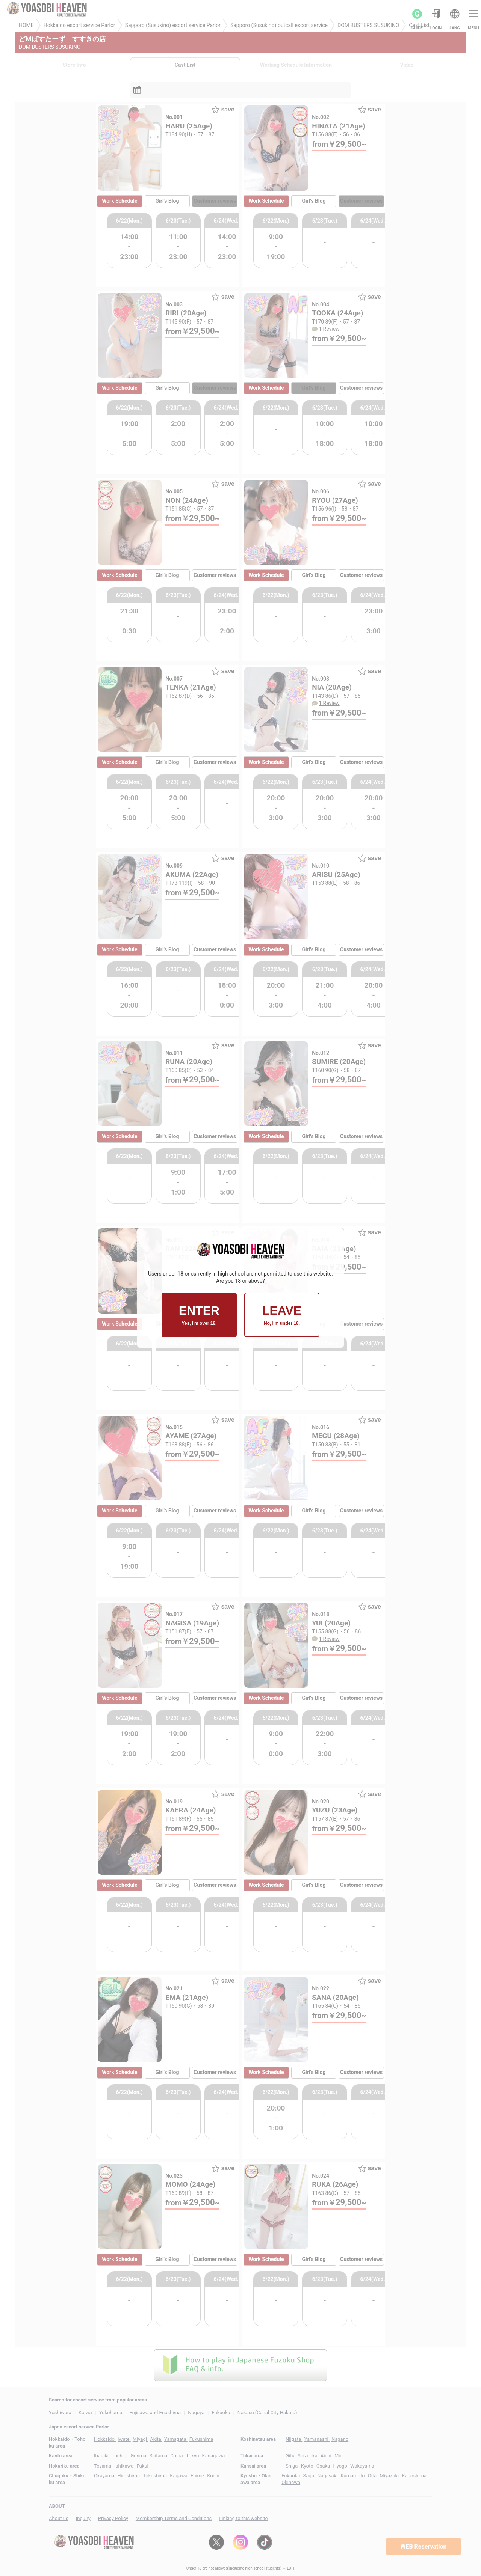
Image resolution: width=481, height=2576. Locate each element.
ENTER (199, 1315)
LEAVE (281, 1315)
